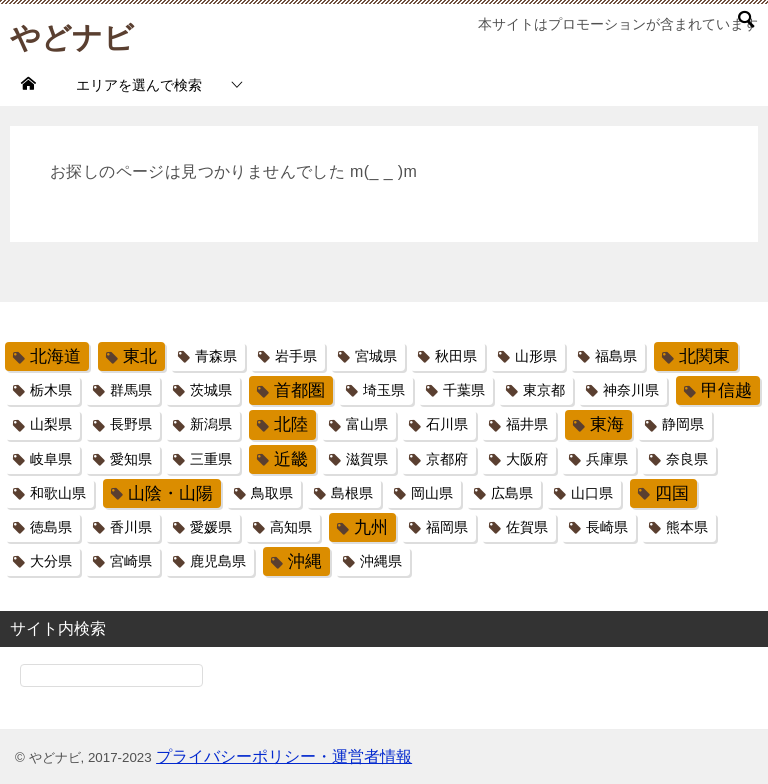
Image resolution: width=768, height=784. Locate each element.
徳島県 (51, 527)
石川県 (447, 424)
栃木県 (51, 390)
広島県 (512, 493)
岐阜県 (51, 459)
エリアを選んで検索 (139, 85)
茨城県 (211, 390)
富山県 (367, 424)
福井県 (527, 424)
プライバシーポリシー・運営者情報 (284, 756)
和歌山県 (58, 493)
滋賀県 (367, 459)
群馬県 (131, 390)
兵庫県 (607, 459)
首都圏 (299, 390)
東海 (607, 424)
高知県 (291, 527)
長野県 (131, 424)
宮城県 (376, 356)
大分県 (51, 561)
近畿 (291, 459)
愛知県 (131, 459)
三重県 (211, 459)
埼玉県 (384, 390)
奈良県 (687, 459)
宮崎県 (131, 561)
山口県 (592, 493)
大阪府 (527, 459)
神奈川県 (631, 390)
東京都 (544, 390)
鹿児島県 (218, 561)
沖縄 (305, 561)
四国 (672, 493)
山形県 (536, 356)
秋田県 (456, 356)
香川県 (131, 527)
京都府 (447, 459)
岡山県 (432, 493)
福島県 (616, 356)
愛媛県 (211, 527)
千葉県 (464, 390)
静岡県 (683, 424)
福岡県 (447, 527)
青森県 (216, 356)
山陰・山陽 (170, 493)
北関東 (704, 356)
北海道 (55, 356)
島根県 (352, 493)
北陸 (291, 424)
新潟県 (211, 424)
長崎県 (607, 527)
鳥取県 (272, 493)
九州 (371, 527)
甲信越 (726, 390)
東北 (140, 356)
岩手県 (296, 356)
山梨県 (51, 424)
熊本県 (687, 527)
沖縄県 (381, 561)
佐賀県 (527, 527)
